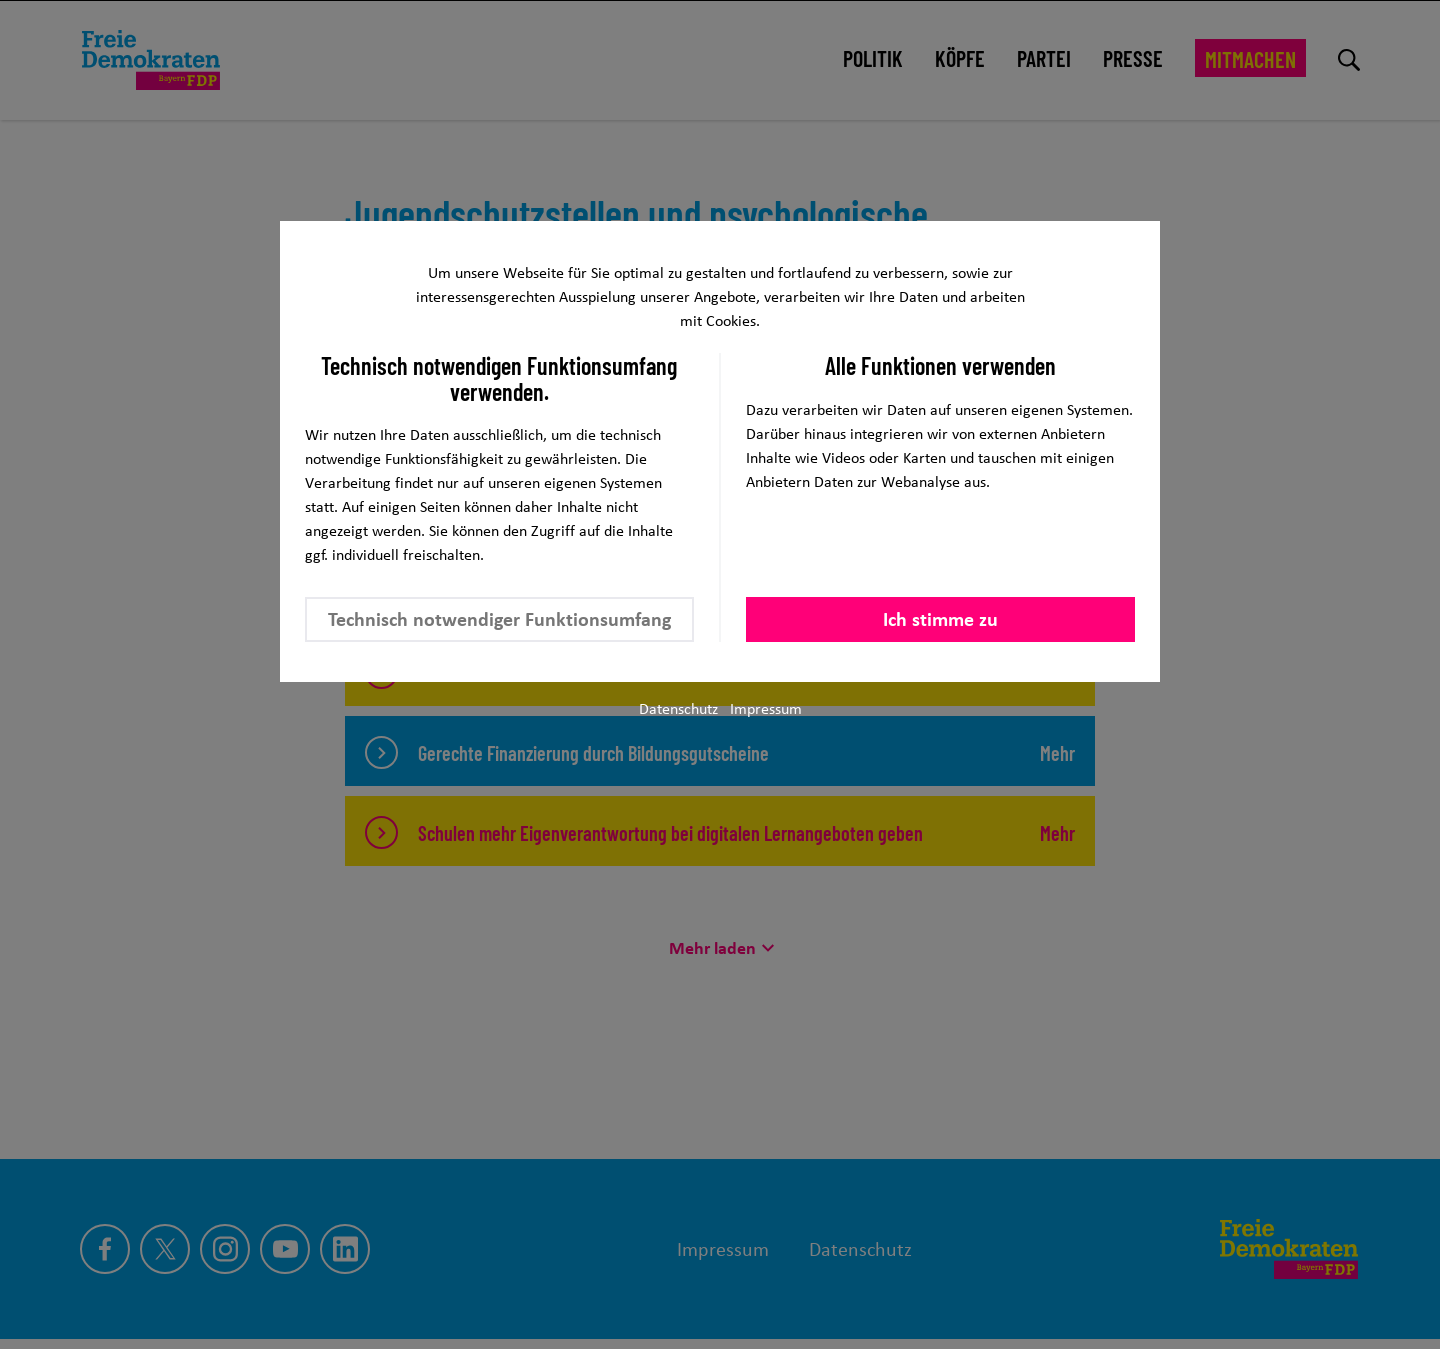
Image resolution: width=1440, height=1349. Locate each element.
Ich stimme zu (940, 619)
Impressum (766, 708)
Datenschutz (678, 708)
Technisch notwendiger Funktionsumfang (499, 619)
